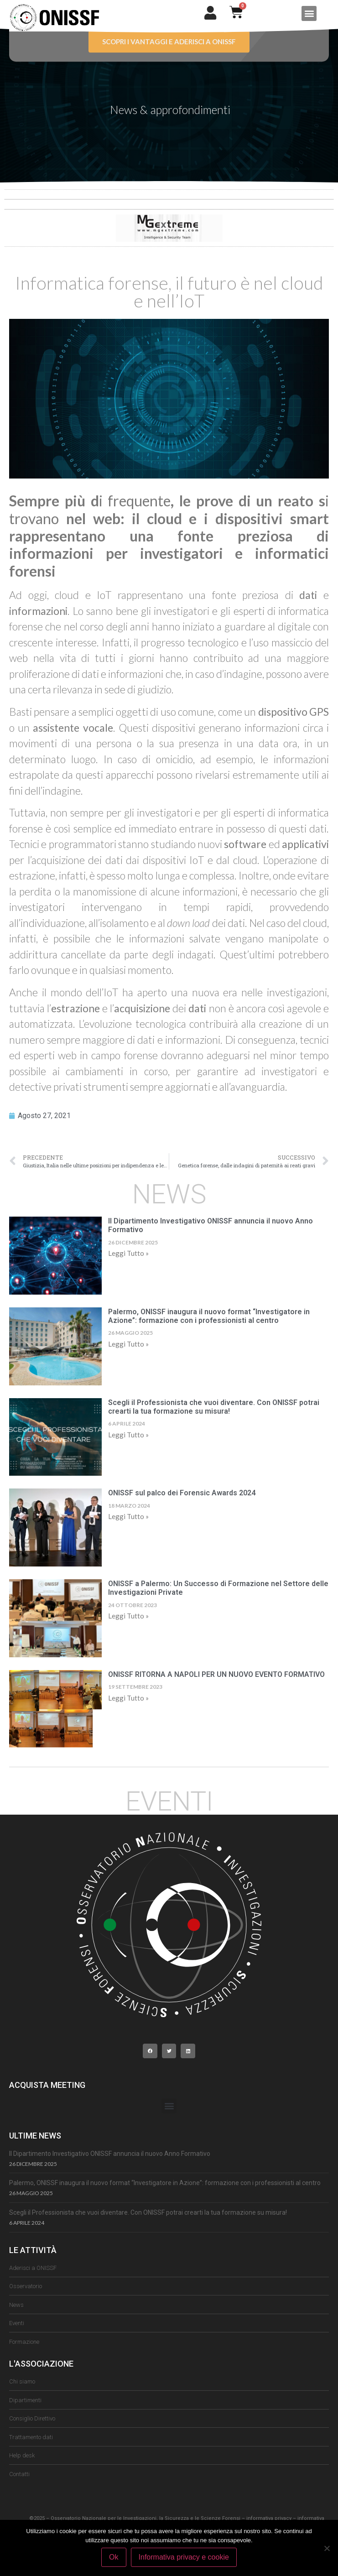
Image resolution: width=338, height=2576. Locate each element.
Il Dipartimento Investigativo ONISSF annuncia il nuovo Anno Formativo (109, 2153)
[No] (326, 2548)
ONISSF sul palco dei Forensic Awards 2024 (181, 1492)
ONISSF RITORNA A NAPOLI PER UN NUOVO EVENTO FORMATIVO (217, 1674)
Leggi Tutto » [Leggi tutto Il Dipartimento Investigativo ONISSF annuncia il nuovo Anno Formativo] (128, 1253)
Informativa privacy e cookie (184, 2557)
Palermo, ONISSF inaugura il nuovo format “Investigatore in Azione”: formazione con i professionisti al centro (209, 1316)
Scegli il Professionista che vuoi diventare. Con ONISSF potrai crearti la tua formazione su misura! (213, 1406)
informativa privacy (268, 2518)
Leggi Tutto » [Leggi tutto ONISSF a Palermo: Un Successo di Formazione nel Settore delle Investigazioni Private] (128, 1616)
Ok (113, 2557)
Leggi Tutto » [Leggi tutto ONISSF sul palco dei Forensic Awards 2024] (128, 1516)
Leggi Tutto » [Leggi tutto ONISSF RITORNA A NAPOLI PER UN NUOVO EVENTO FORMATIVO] (128, 1698)
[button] (309, 13)
